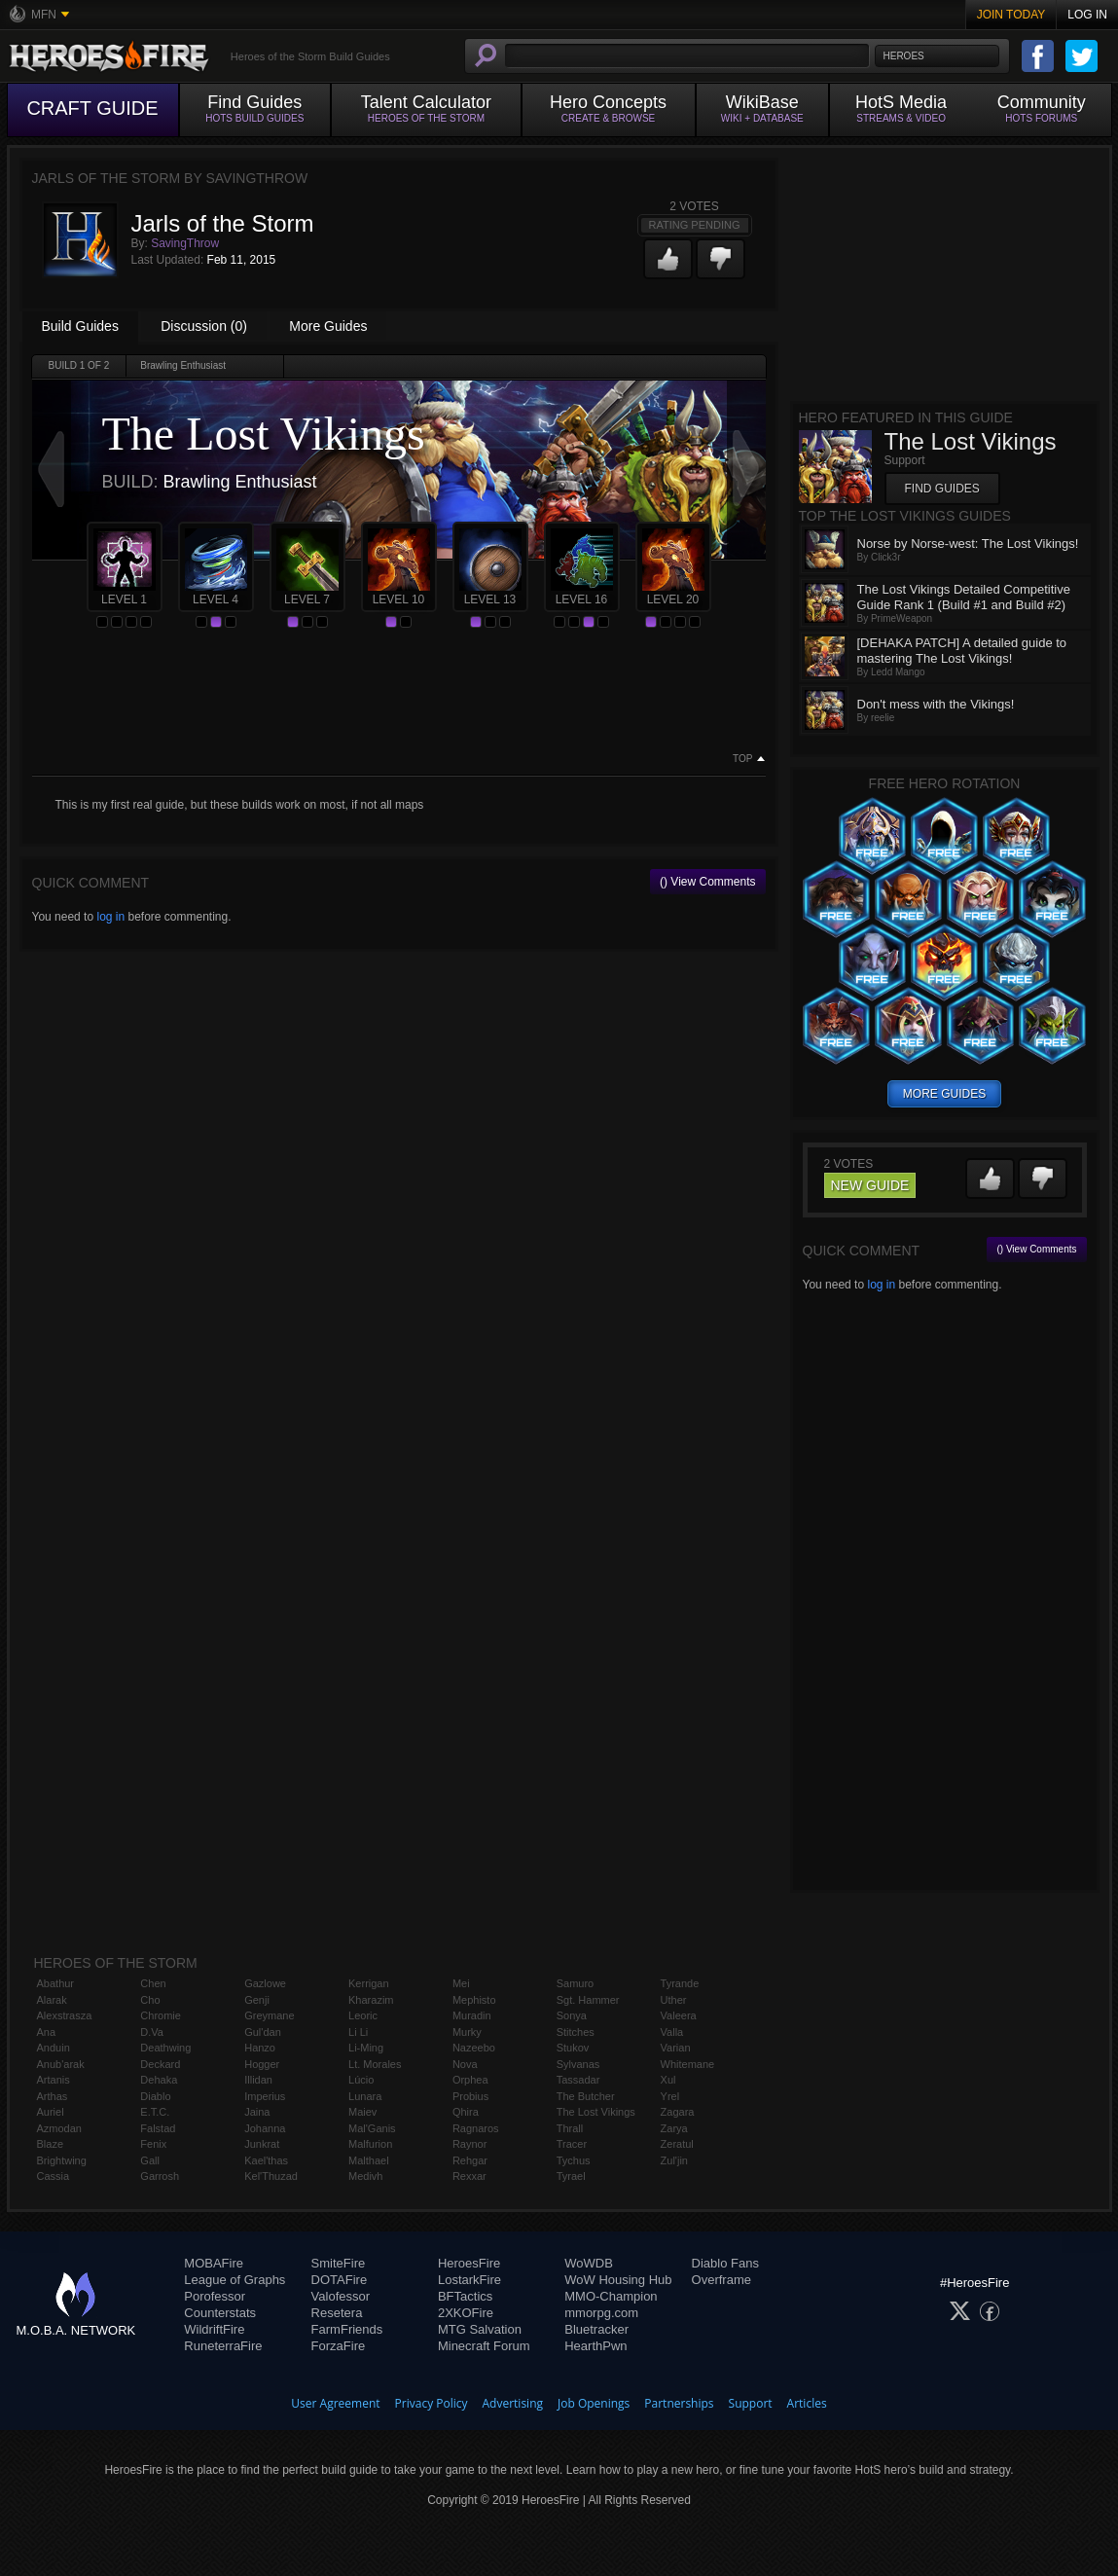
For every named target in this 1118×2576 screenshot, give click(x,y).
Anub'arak (61, 2064)
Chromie (160, 2015)
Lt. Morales (374, 2064)
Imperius (264, 2096)
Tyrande (680, 1983)
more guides (944, 1094)
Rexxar (469, 2176)
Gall (150, 2160)
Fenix (153, 2144)
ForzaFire (338, 2346)
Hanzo (259, 2047)
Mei (461, 1983)
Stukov (573, 2047)
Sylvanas (578, 2064)
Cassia (53, 2176)
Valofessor (340, 2296)
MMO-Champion (610, 2296)
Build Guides (80, 326)
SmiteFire (338, 2263)
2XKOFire (465, 2312)
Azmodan (59, 2128)
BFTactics (465, 2296)
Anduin (53, 2047)
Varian (676, 2047)
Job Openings (594, 2403)
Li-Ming (365, 2047)
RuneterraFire (223, 2346)
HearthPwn (595, 2346)
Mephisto (474, 2000)
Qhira (465, 2112)
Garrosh (159, 2176)
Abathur (56, 1983)
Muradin (471, 2015)
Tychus (574, 2160)
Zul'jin (674, 2160)
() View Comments (707, 882)
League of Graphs (234, 2279)
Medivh (365, 2176)
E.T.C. (154, 2112)
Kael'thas (266, 2160)
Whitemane (688, 2064)
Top (742, 759)
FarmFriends (347, 2329)
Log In (1087, 14)
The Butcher (586, 2096)
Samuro (576, 1983)
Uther (674, 2000)
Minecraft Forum (484, 2346)
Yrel (670, 2096)
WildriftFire (214, 2329)
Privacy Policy (431, 2403)
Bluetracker (596, 2329)
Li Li (358, 2032)
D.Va (151, 2032)
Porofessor (214, 2296)
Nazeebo (473, 2047)
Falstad (157, 2128)
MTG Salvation (480, 2329)
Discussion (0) (204, 326)
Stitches (576, 2032)
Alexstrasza (64, 2015)
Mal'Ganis (372, 2128)
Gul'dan (262, 2032)
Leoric (363, 2015)
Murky (467, 2032)
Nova (465, 2064)
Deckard (160, 2064)
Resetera (337, 2312)
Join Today (1011, 14)
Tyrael (571, 2176)
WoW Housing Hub (617, 2279)
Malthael (368, 2160)
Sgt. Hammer (588, 2000)
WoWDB (588, 2263)
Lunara (364, 2096)
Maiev (362, 2112)
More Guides (328, 326)
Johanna (264, 2128)
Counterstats (220, 2312)
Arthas (52, 2096)
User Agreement (335, 2403)
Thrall (570, 2128)
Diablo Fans (725, 2263)
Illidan (258, 2080)
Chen (152, 1983)
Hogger (261, 2064)
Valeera (679, 2015)
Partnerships (678, 2403)
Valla (672, 2032)
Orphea (470, 2080)
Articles (807, 2403)
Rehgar (469, 2160)
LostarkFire (469, 2279)
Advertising (513, 2403)
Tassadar (578, 2080)
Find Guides (942, 488)
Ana (46, 2032)
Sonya (572, 2015)
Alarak (52, 2000)
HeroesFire (469, 2263)
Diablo (155, 2096)
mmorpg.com (601, 2312)
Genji (257, 2000)
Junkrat (261, 2144)
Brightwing (62, 2160)
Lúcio (361, 2080)
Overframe (721, 2279)
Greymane (269, 2015)
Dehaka (158, 2080)
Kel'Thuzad (271, 2176)
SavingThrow (185, 243)
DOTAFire (339, 2279)
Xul (668, 2080)
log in (110, 917)
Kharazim (370, 2000)
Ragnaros (475, 2128)
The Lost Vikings (596, 2112)
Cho (150, 2000)
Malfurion (370, 2144)
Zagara (678, 2112)
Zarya (674, 2128)
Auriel (50, 2112)
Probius (470, 2096)
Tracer (572, 2144)
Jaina (257, 2112)
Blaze (50, 2144)
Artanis (53, 2080)
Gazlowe (265, 1983)
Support (751, 2403)
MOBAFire (213, 2263)
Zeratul (677, 2144)
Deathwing (165, 2047)
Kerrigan (368, 1983)
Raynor (469, 2144)
